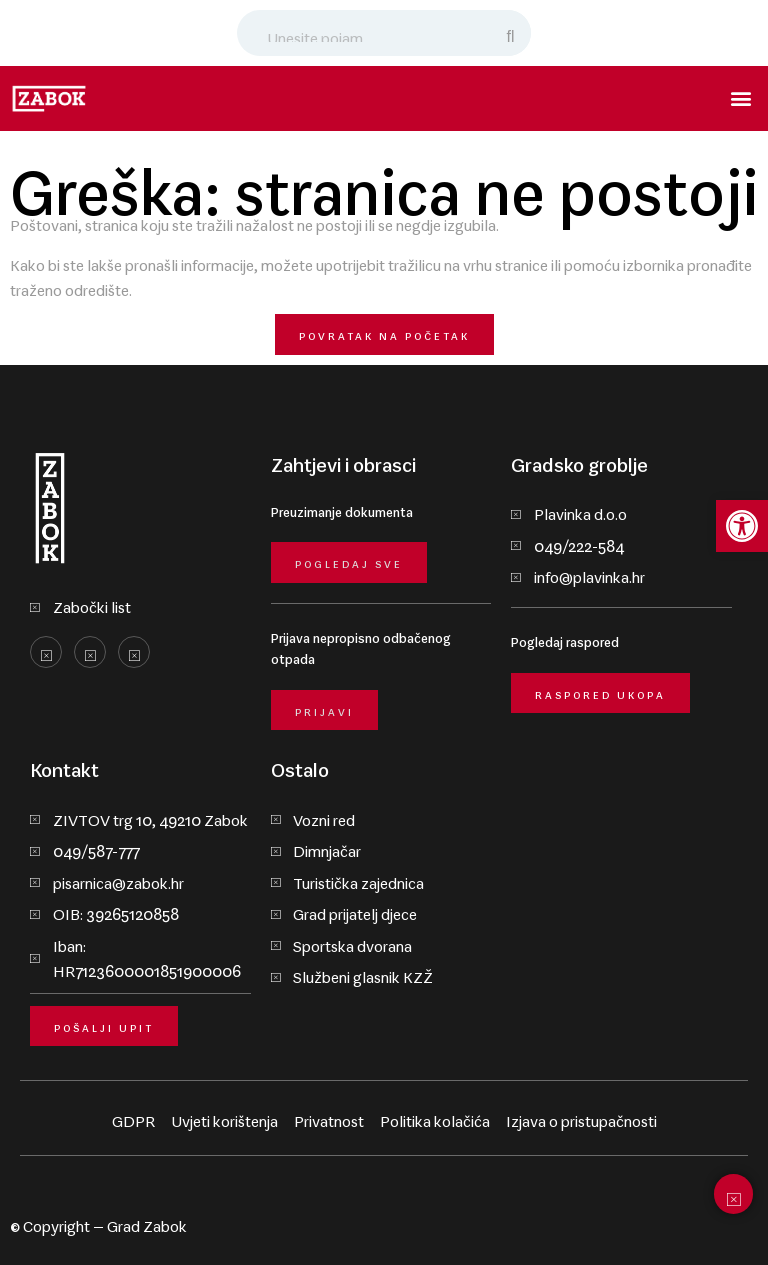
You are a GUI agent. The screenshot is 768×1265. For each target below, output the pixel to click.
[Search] (512, 33)
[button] (741, 98)
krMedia (730, 1222)
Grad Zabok (147, 1222)
